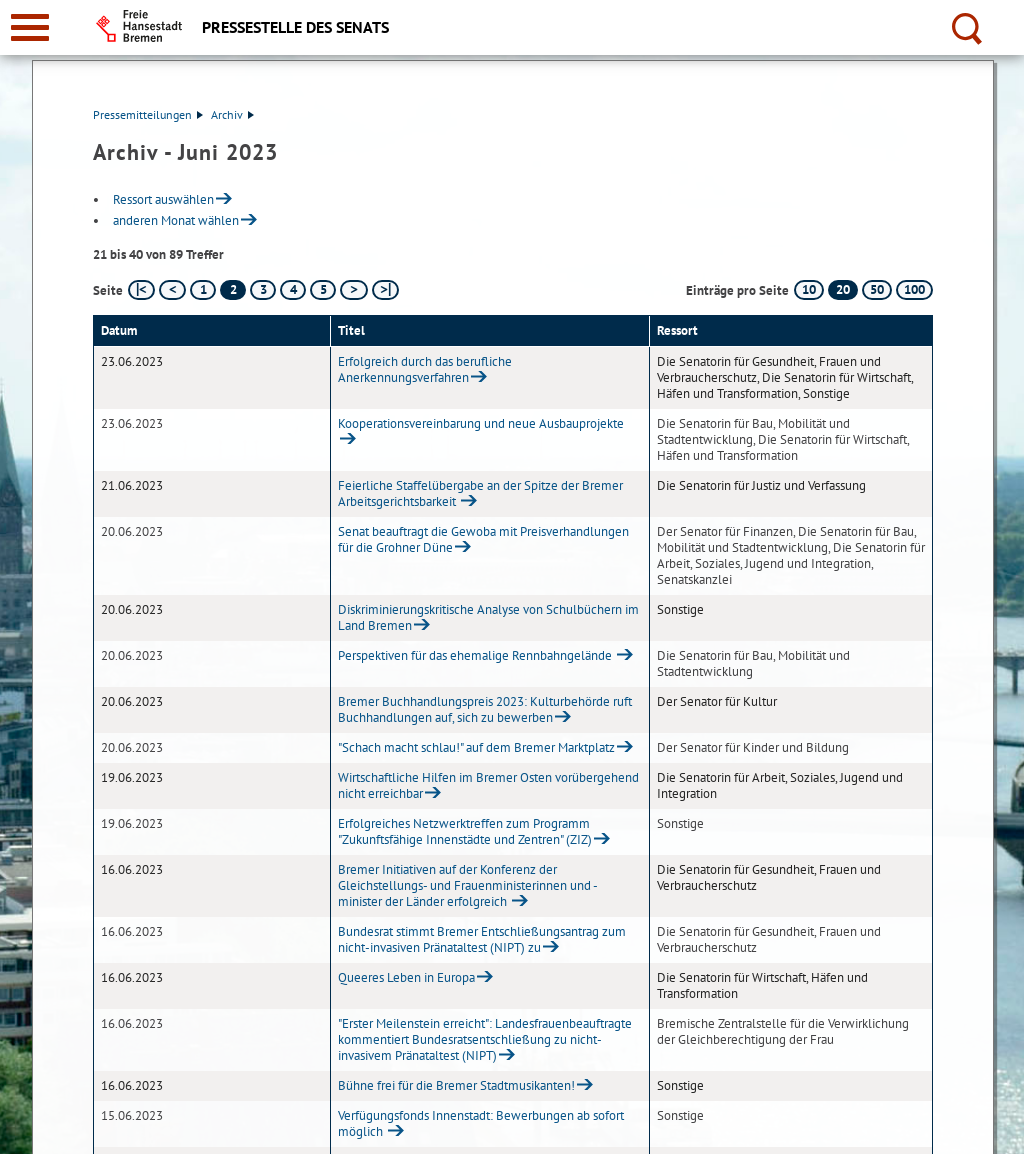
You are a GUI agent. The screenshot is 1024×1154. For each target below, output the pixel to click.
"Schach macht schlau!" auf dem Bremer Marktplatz (476, 747)
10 (809, 289)
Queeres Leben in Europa (406, 977)
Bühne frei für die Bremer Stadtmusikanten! (456, 1085)
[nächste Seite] (353, 290)
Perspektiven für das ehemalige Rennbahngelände (476, 655)
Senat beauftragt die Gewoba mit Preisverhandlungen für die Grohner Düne (483, 539)
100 (914, 289)
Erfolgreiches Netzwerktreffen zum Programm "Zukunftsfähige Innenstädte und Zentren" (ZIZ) (465, 831)
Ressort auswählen (163, 199)
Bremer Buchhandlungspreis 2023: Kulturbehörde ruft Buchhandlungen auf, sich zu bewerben (485, 709)
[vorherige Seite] (172, 290)
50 (877, 289)
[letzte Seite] (385, 290)
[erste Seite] (141, 290)
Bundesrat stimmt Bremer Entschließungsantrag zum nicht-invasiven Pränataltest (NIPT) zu (482, 939)
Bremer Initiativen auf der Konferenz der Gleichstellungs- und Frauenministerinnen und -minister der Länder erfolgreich (468, 885)
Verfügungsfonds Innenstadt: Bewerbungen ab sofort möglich (481, 1123)
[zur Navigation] (30, 27)
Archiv (232, 114)
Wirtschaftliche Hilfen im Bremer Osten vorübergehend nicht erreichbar (488, 785)
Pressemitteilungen (148, 114)
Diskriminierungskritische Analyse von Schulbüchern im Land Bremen (488, 617)
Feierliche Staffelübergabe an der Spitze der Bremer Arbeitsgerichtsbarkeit (480, 493)
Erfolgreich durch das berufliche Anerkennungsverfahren (425, 369)
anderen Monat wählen (176, 220)
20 (843, 289)
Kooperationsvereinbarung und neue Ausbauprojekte (481, 423)
